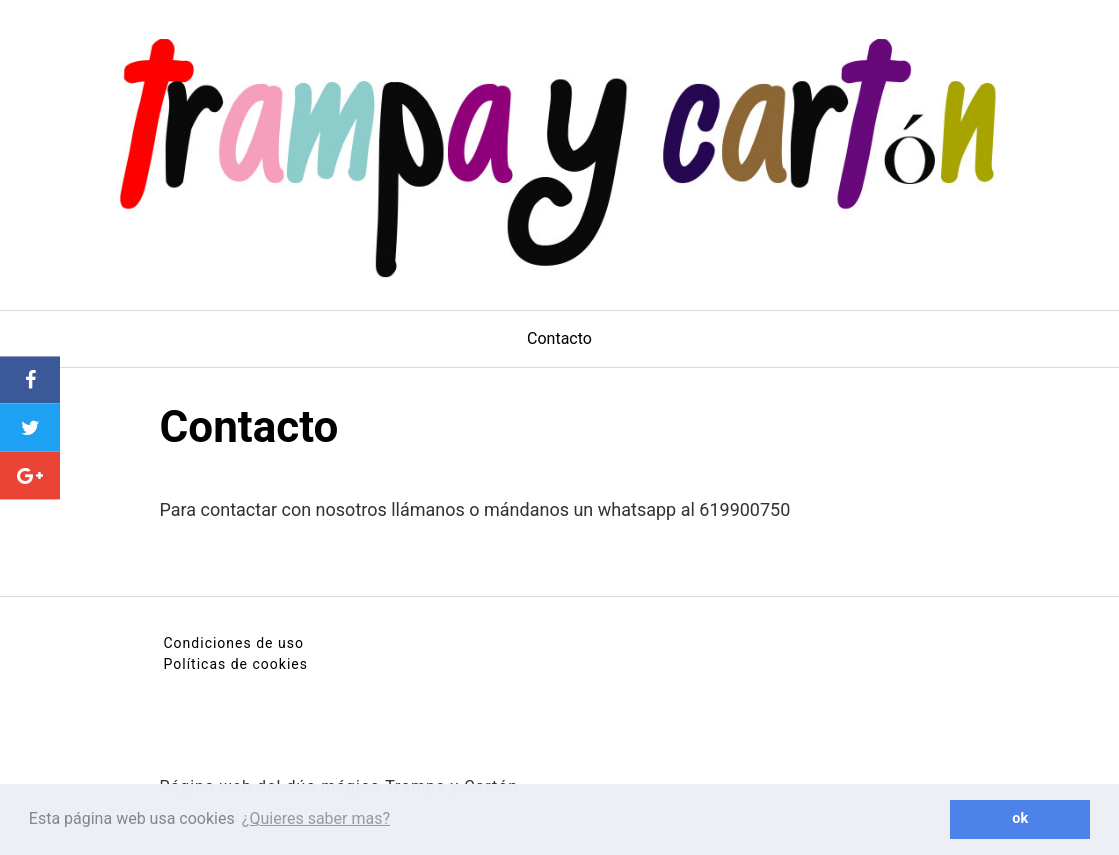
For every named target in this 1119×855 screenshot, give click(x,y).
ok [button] (1020, 818)
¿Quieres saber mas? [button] (316, 818)
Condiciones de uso (234, 643)
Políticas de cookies (236, 664)
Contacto (559, 338)
